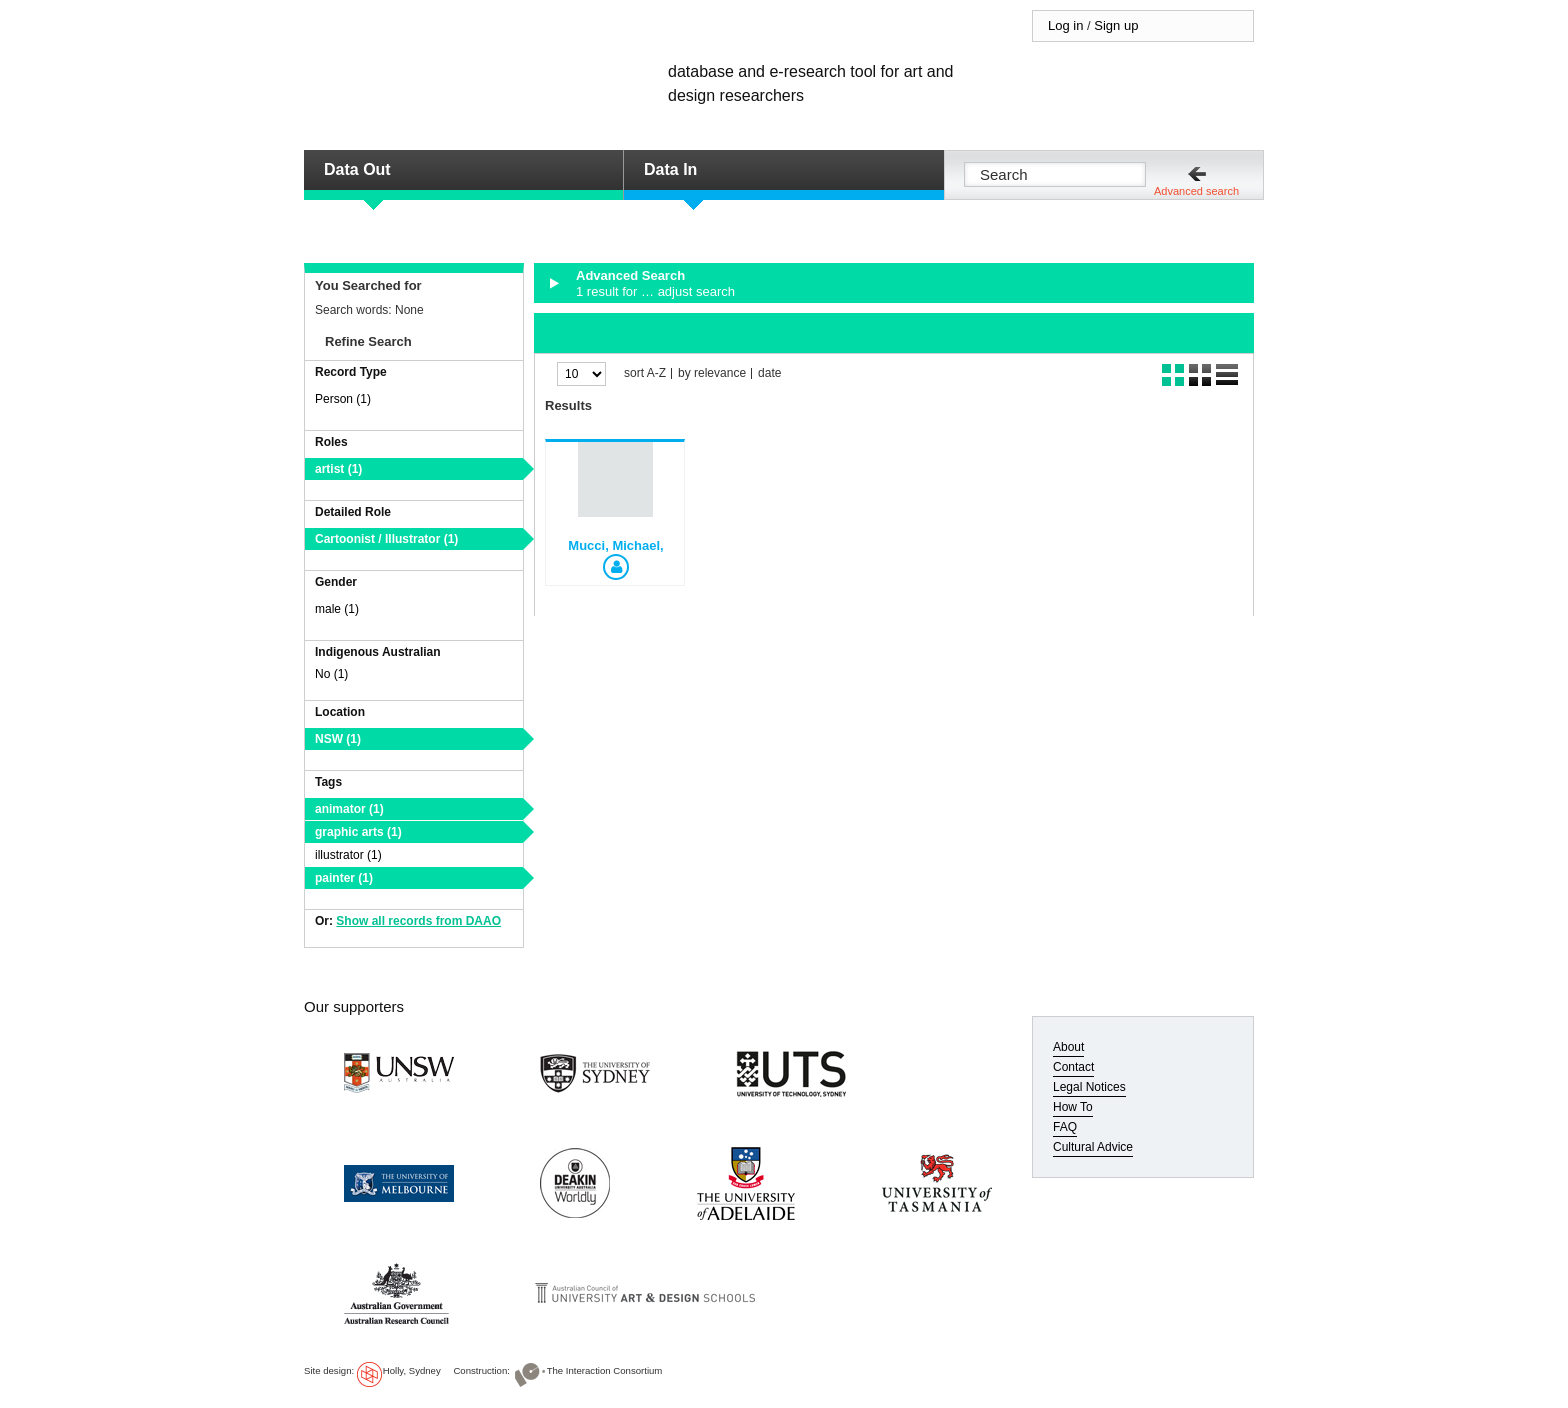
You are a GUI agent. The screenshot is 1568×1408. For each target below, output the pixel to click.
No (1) (331, 674)
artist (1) (338, 469)
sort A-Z (645, 373)
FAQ (1065, 1127)
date (769, 373)
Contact (1073, 1067)
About (1068, 1047)
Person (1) (343, 399)
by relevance (712, 373)
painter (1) (344, 878)
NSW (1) (338, 739)
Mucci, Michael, (615, 545)
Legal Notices (1089, 1087)
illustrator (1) (348, 855)
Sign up (1116, 25)
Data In (670, 169)
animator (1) (349, 809)
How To (1073, 1107)
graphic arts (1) (358, 832)
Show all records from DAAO (418, 921)
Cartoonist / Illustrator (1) (386, 539)
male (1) (337, 609)
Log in (1065, 25)
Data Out (357, 169)
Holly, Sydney (412, 1370)
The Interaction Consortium (605, 1370)
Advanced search (1196, 191)
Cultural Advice (1093, 1147)
